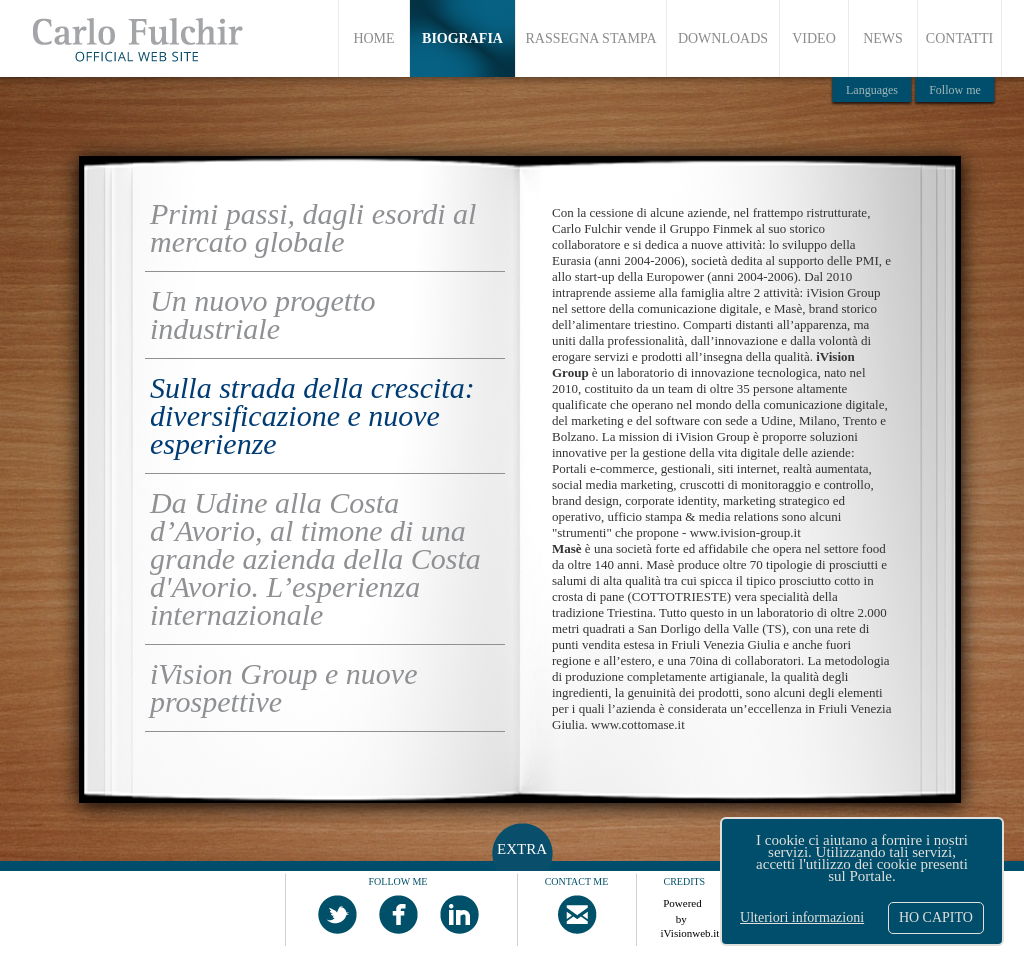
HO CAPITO (936, 917)
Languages (872, 90)
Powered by (683, 908)
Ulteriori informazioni (802, 918)
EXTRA (522, 849)
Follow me (955, 90)
